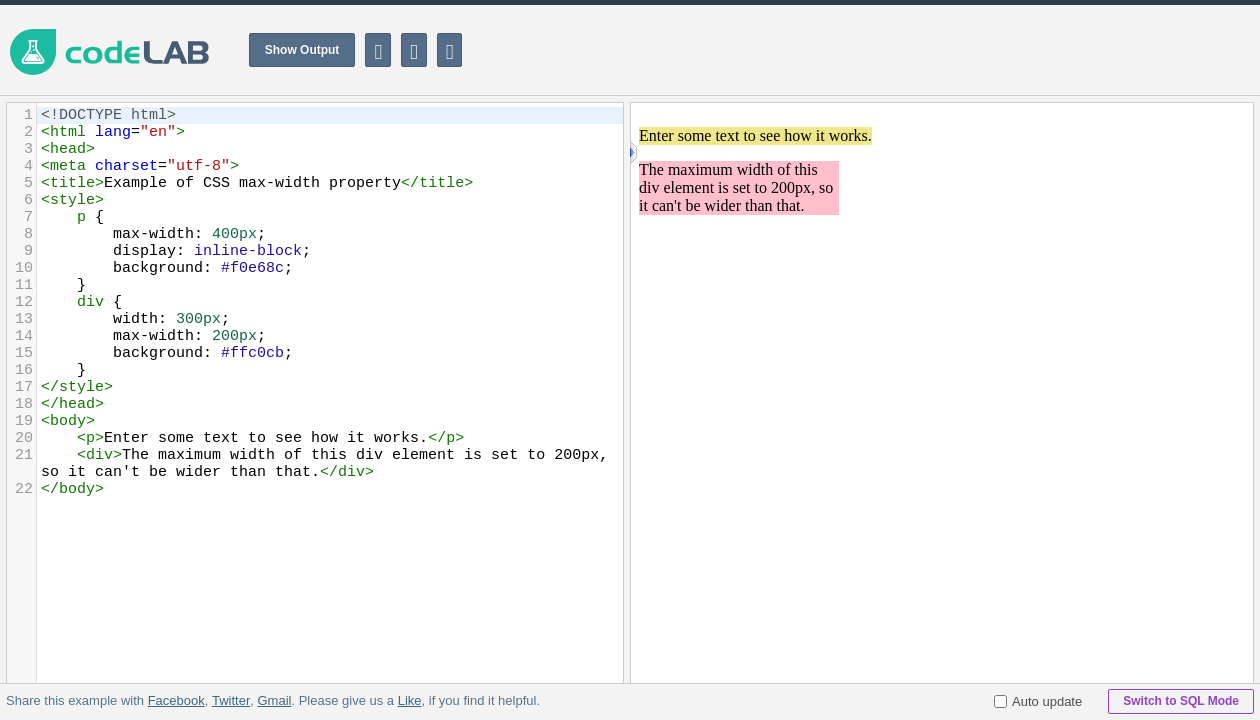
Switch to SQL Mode (1181, 701)
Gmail (274, 700)
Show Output (302, 50)
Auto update (1038, 701)
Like (409, 700)
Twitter (231, 700)
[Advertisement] (896, 50)
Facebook (176, 700)
